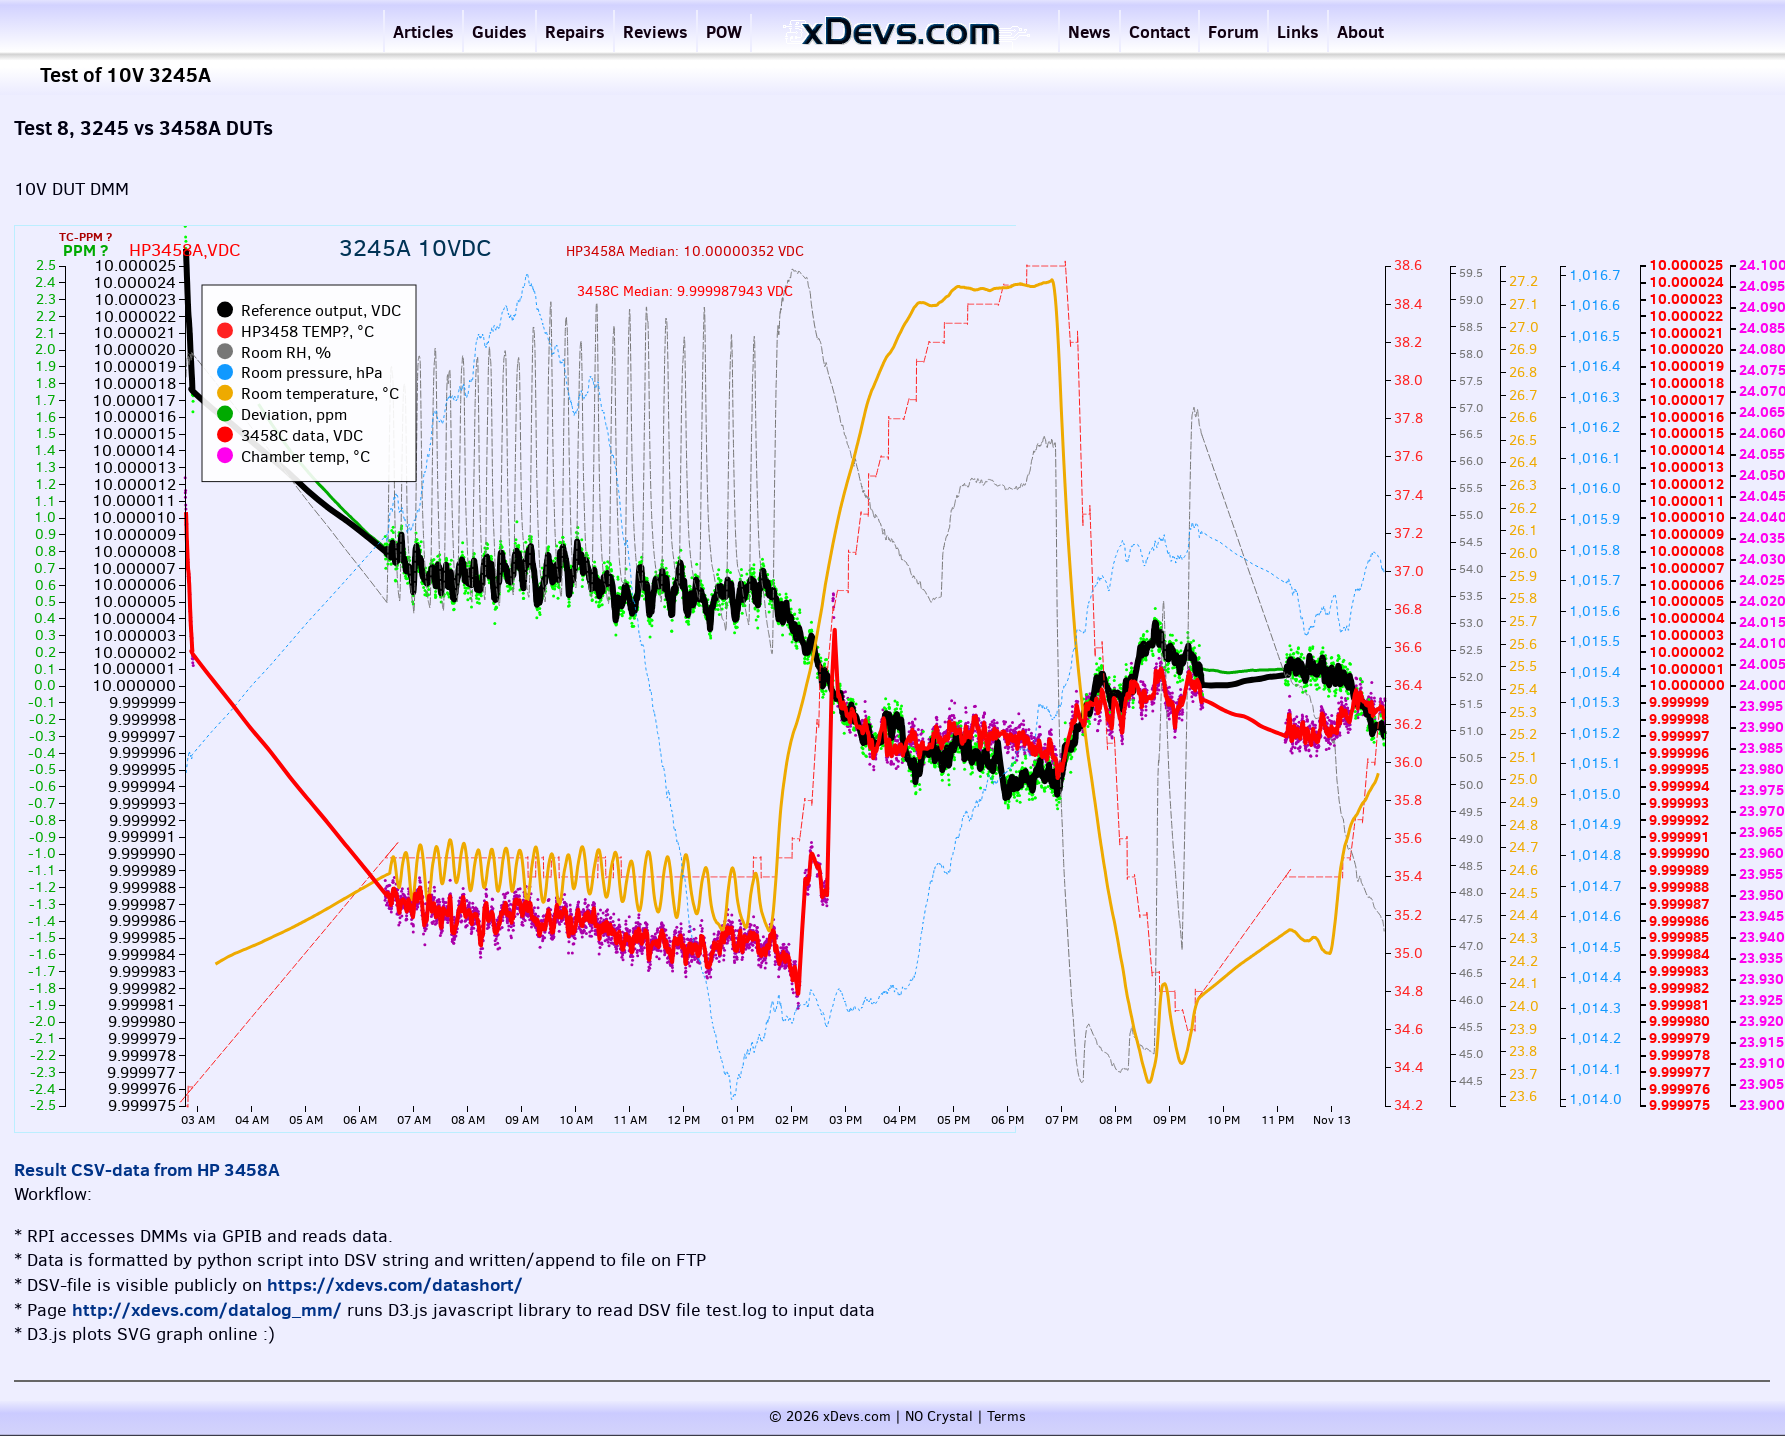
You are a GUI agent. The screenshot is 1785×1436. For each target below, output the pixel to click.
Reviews (655, 31)
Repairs (575, 31)
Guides (499, 31)
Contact (1159, 31)
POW (724, 31)
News (1089, 31)
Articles (423, 31)
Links (1298, 31)
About (1360, 31)
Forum (1233, 31)
